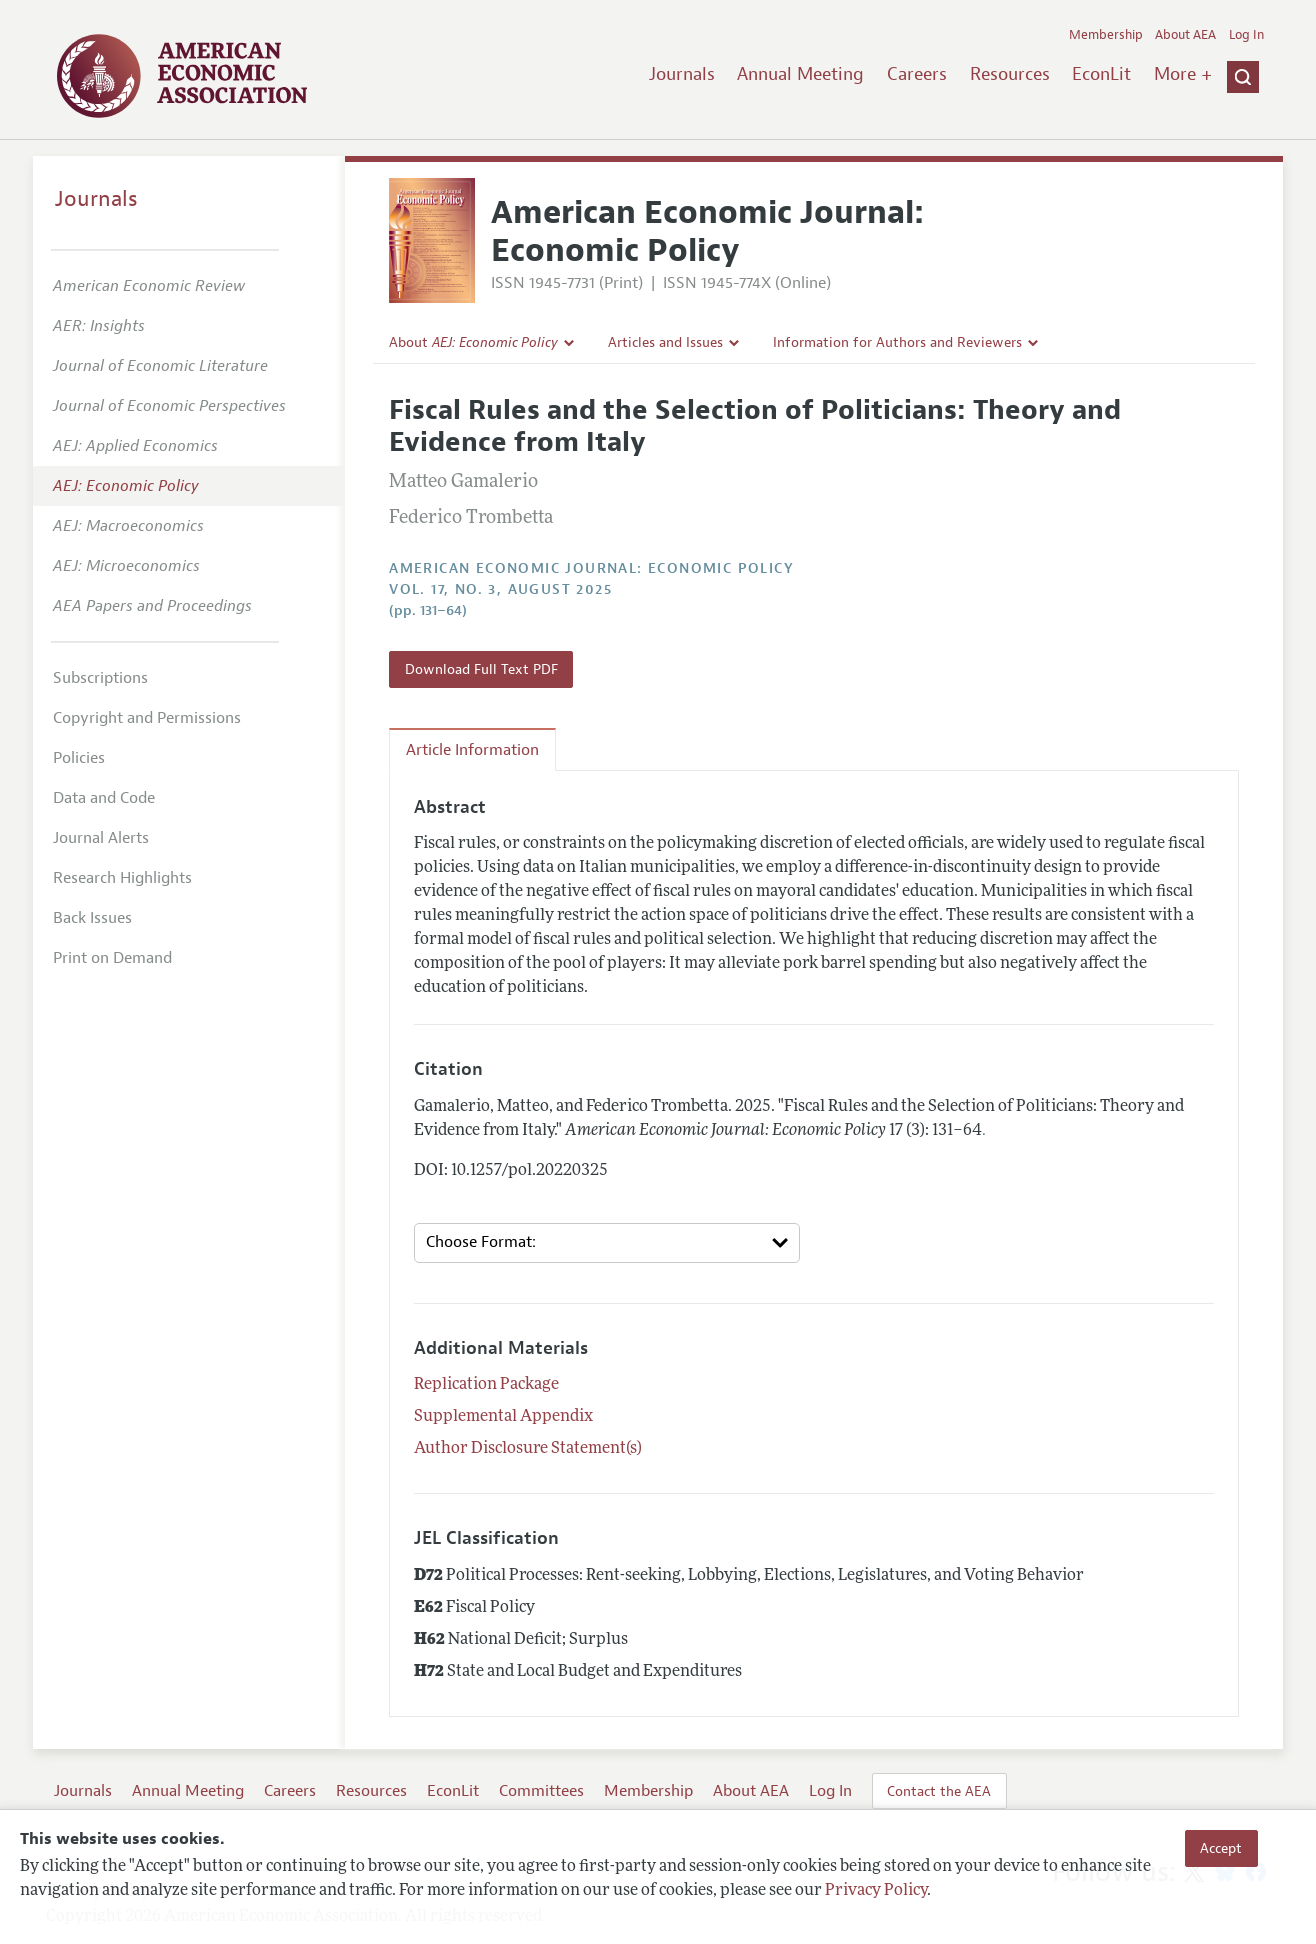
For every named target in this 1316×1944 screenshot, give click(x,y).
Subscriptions (100, 678)
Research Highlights (122, 878)
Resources (1010, 74)
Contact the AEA (939, 1791)
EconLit (1101, 74)
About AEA (1185, 35)
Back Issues (92, 918)
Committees (541, 1791)
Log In (1246, 35)
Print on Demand (112, 958)
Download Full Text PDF (481, 669)
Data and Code (104, 798)
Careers (917, 74)
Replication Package (486, 1385)
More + (1183, 74)
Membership (1106, 35)
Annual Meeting (800, 74)
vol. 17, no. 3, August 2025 (500, 589)
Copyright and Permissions (147, 718)
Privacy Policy (876, 1891)
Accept (1221, 1848)
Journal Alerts (101, 838)
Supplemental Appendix (503, 1417)
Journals (682, 74)
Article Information (472, 750)
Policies (79, 758)
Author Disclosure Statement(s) (528, 1449)
